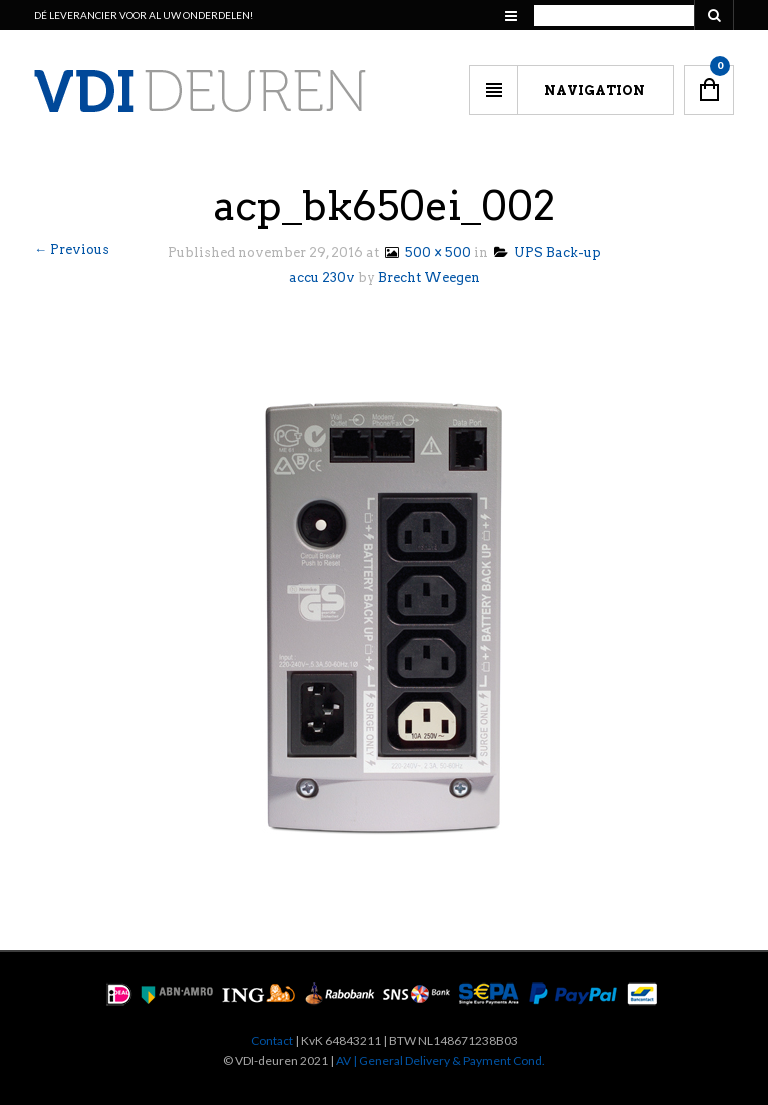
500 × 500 (426, 252)
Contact (272, 1040)
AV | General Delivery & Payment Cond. (440, 1060)
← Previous (71, 249)
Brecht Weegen (429, 277)
